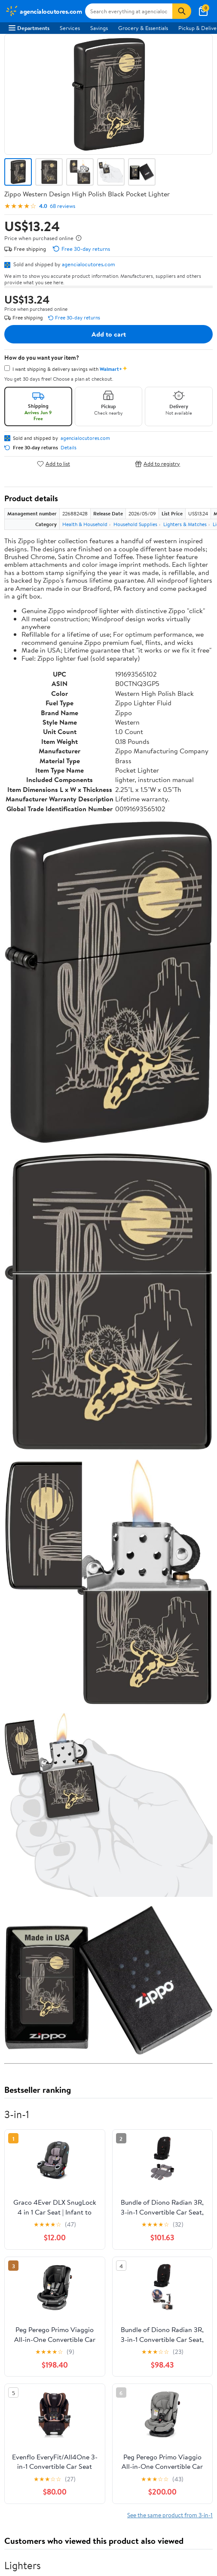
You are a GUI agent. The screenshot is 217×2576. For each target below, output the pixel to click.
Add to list (53, 463)
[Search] (181, 11)
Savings (99, 28)
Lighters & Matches (185, 524)
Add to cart (109, 334)
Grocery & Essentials (143, 28)
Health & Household (84, 524)
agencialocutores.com (88, 264)
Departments (29, 28)
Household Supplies (135, 524)
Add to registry (157, 463)
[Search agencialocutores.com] (128, 11)
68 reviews (62, 206)
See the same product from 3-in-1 (170, 2515)
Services (70, 28)
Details (68, 448)
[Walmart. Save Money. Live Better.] (43, 11)
